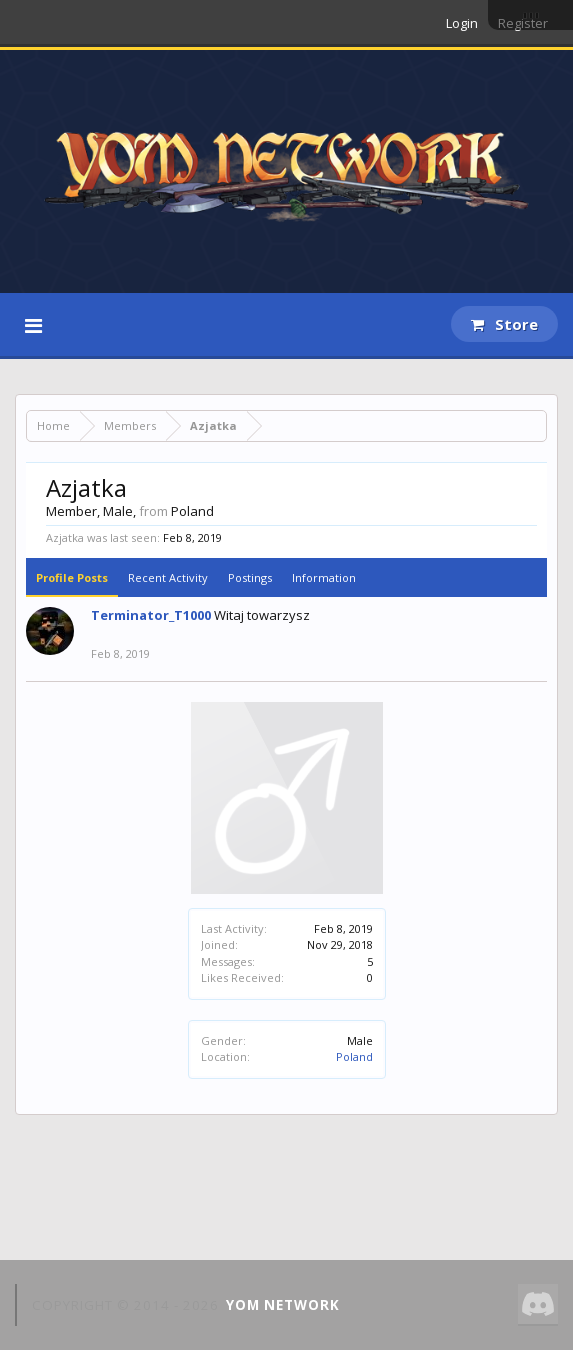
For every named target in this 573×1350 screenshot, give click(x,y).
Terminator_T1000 (151, 615)
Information (324, 577)
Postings (250, 577)
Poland (354, 1056)
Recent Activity (168, 577)
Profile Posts (72, 577)
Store (504, 324)
